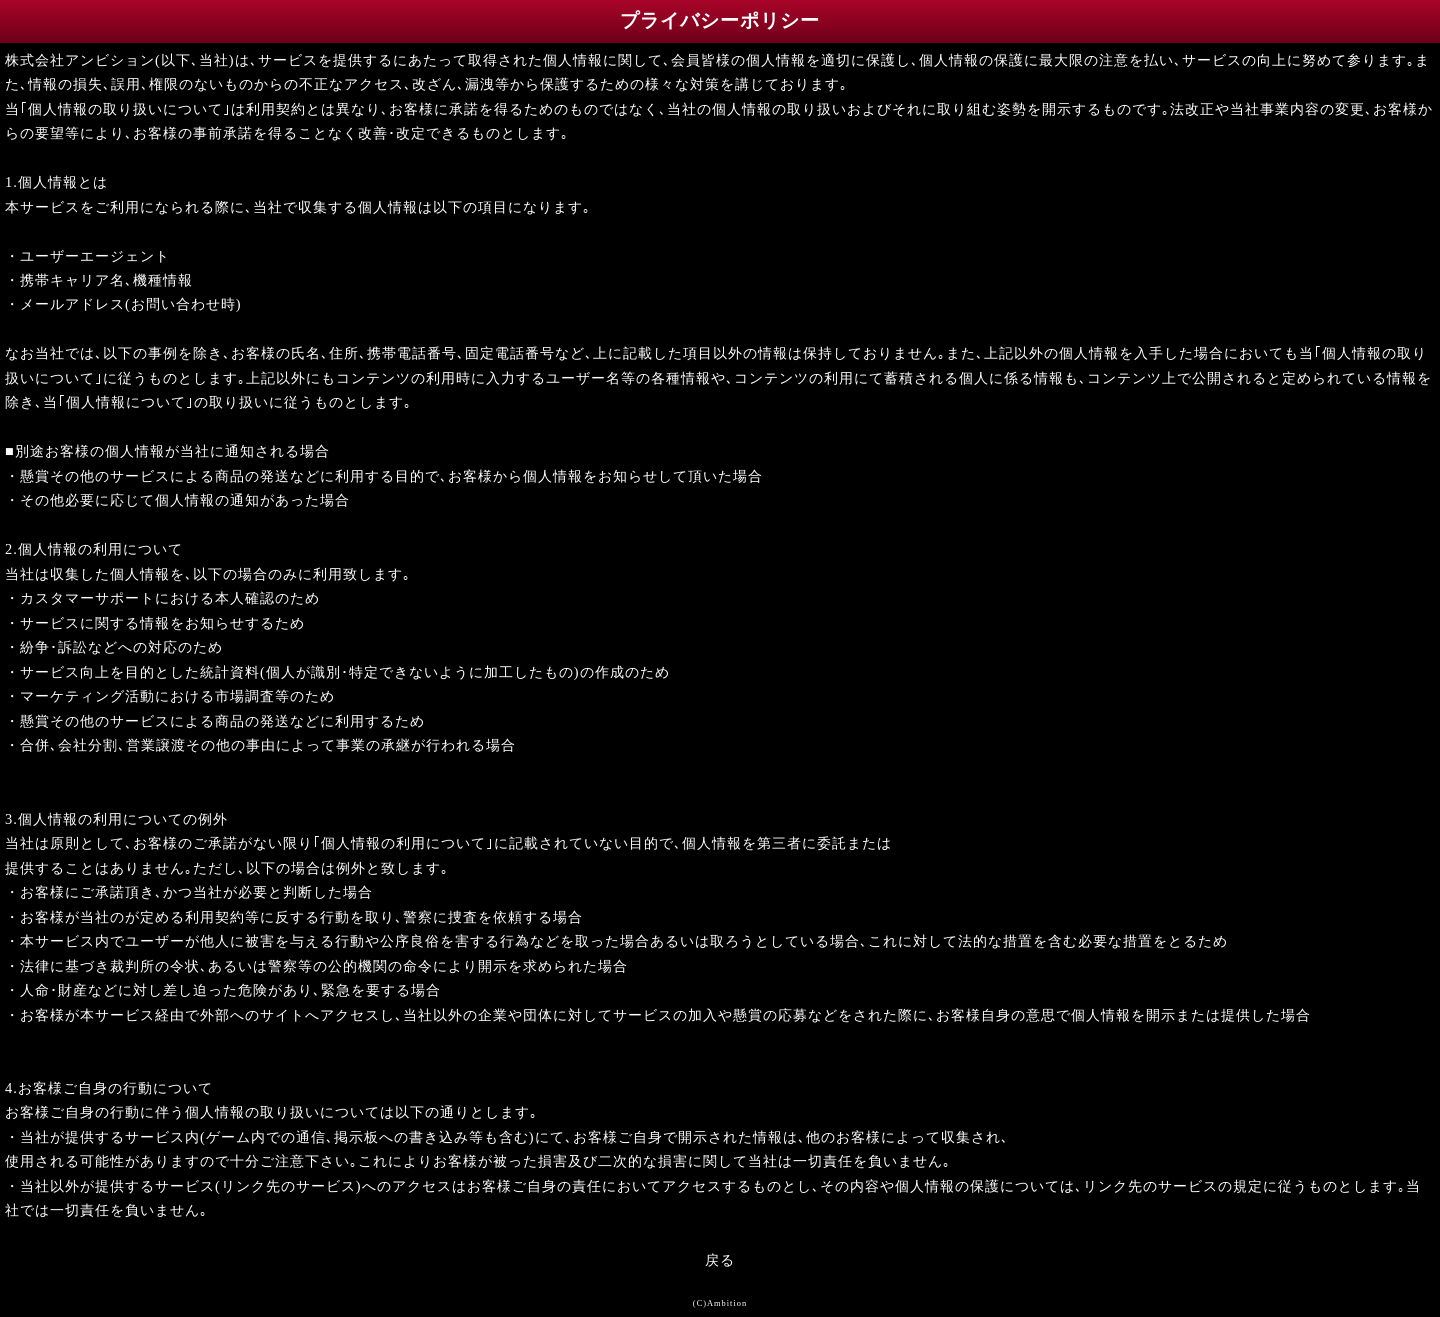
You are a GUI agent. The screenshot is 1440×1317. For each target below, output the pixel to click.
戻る (720, 1260)
